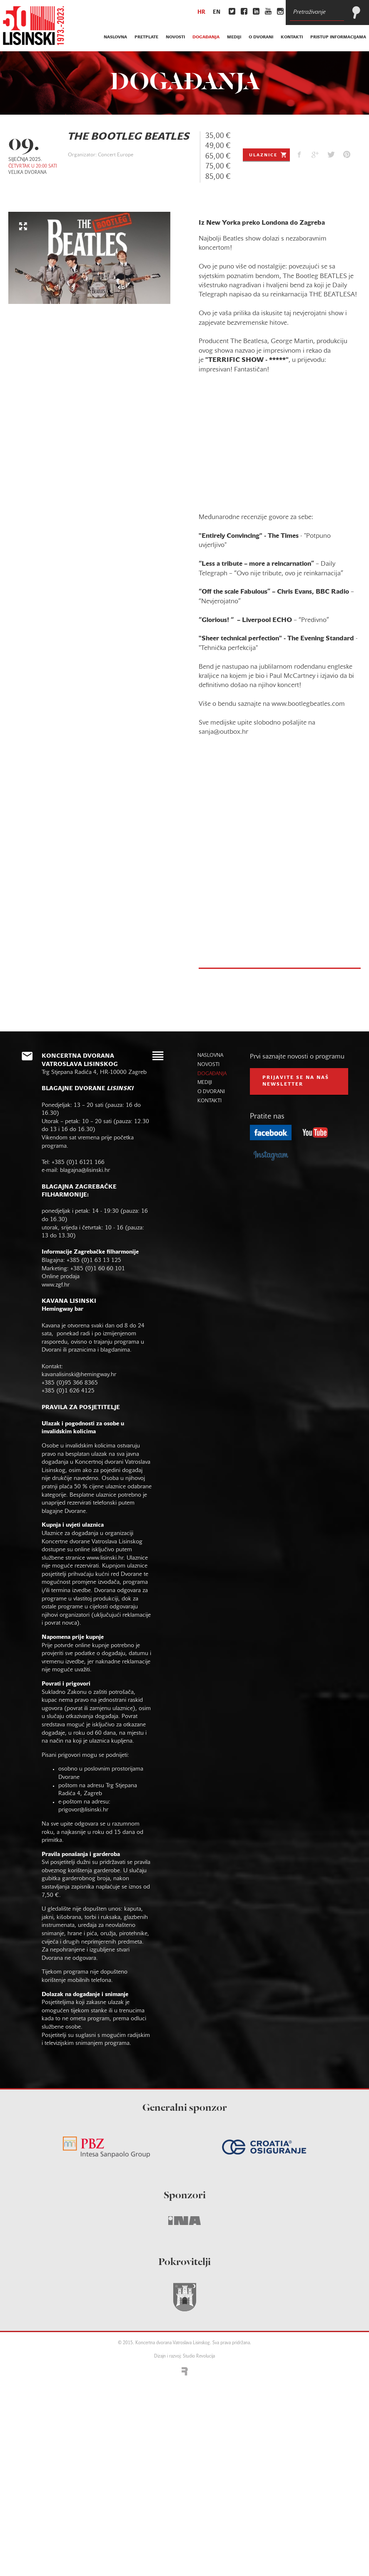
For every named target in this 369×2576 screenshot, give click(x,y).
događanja (205, 37)
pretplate (146, 37)
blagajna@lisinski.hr (85, 1170)
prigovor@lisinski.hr (83, 1810)
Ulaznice (268, 154)
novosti (175, 37)
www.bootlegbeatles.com (308, 704)
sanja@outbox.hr (223, 732)
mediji (234, 37)
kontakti (292, 37)
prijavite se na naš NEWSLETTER (295, 1081)
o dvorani (261, 37)
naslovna (115, 37)
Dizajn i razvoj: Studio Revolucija (184, 2356)
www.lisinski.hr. (107, 1558)
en (216, 12)
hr (201, 12)
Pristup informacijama (338, 37)
